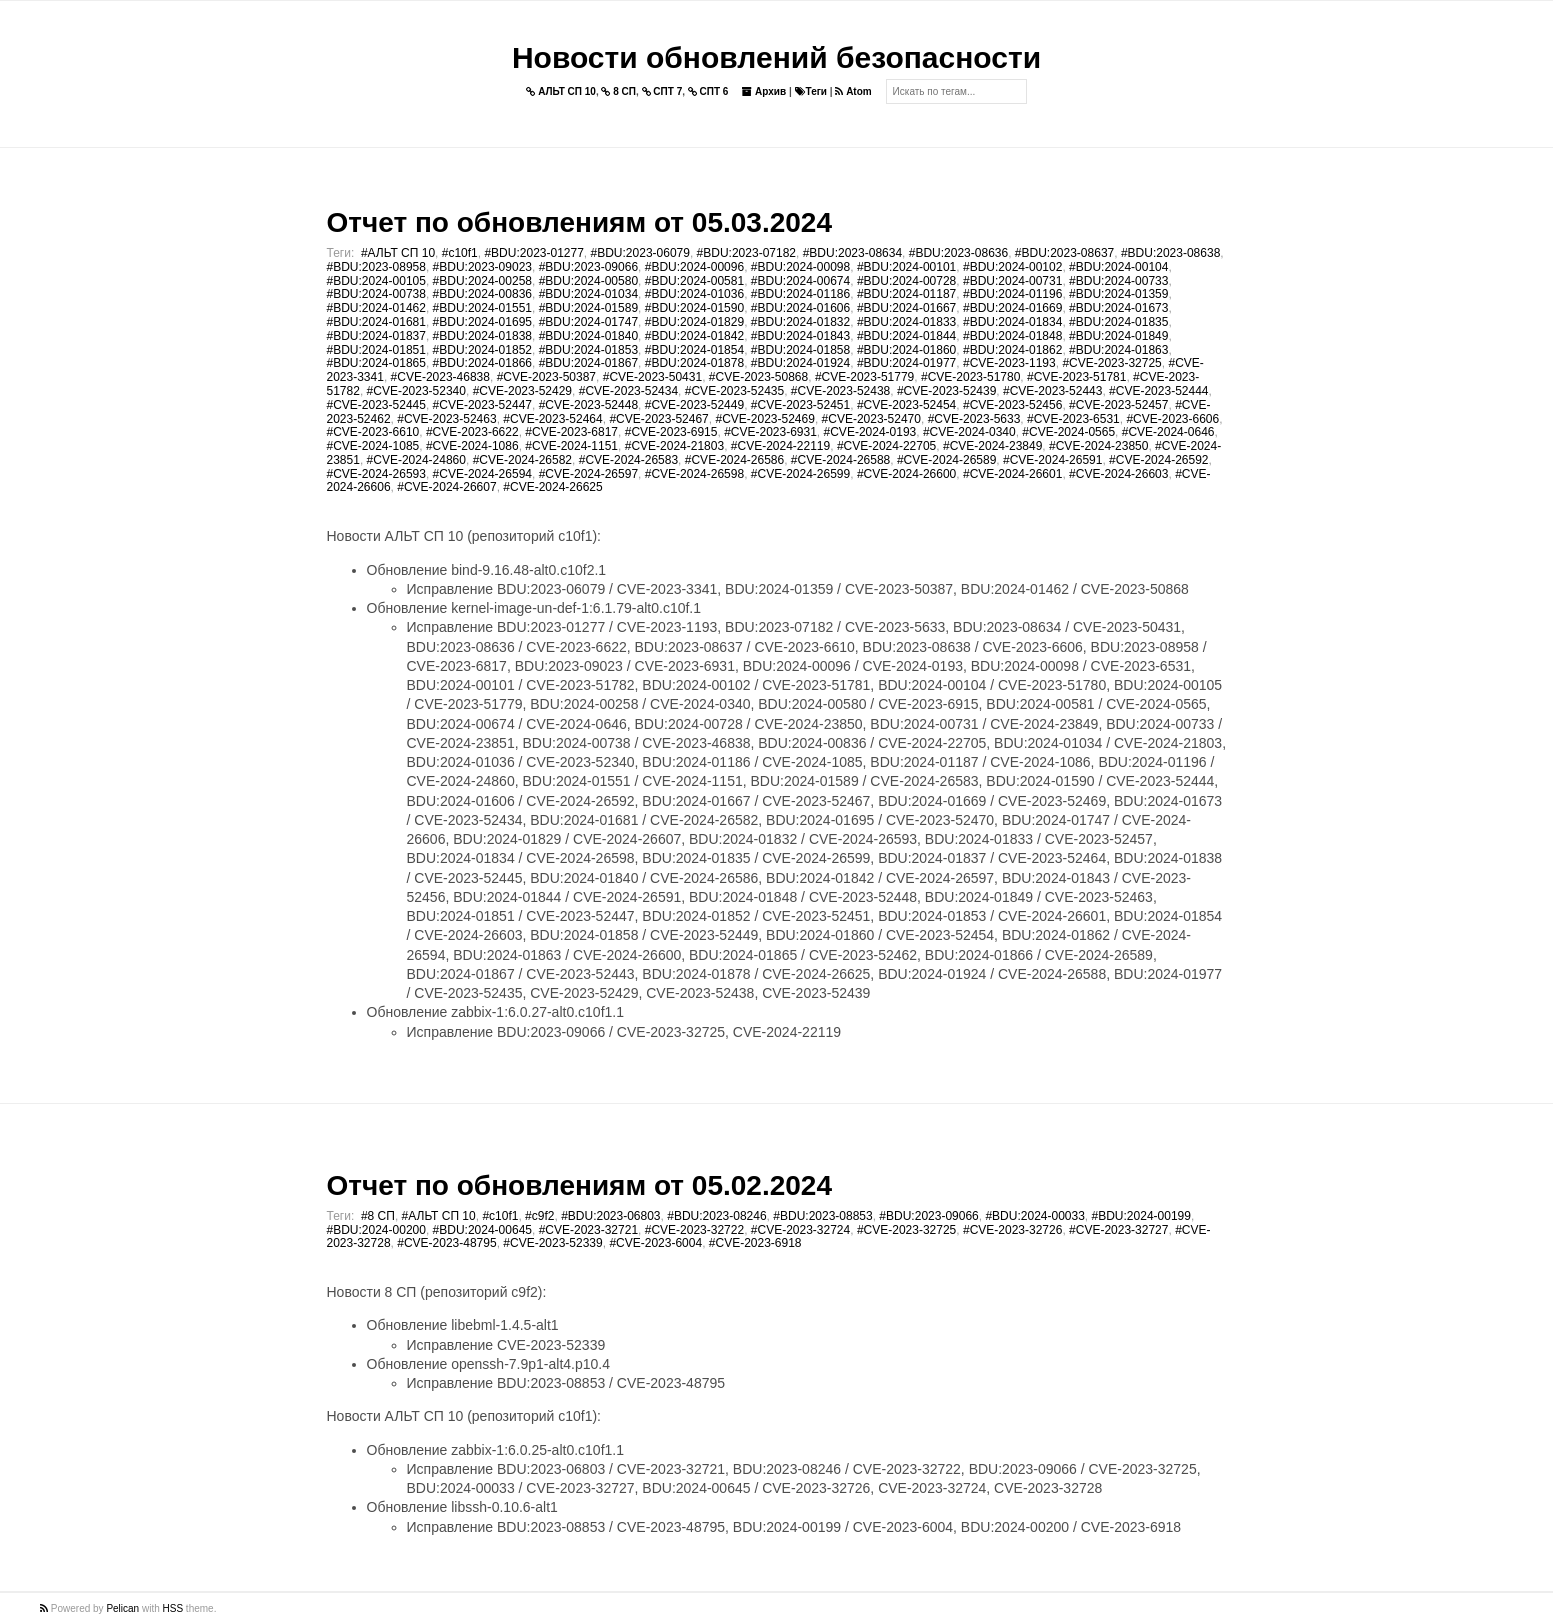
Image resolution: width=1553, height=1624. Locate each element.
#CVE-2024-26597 (588, 474)
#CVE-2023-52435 (734, 391)
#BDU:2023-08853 (822, 1216)
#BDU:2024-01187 (906, 294)
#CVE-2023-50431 (652, 377)
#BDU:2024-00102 (1012, 267)
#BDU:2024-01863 (1118, 350)
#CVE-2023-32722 (694, 1230)
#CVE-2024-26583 (628, 460)
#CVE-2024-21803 (674, 446)
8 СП (618, 91)
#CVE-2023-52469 (764, 419)
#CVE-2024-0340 (969, 432)
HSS (173, 1608)
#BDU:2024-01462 (376, 308)
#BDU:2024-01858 (800, 350)
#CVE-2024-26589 (946, 460)
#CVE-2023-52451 (800, 405)
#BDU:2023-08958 (376, 267)
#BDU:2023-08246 (716, 1216)
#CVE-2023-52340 (416, 391)
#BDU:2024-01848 (1012, 336)
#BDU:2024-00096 (694, 267)
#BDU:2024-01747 (588, 322)
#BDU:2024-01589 (588, 308)
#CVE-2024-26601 (1012, 474)
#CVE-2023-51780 (970, 377)
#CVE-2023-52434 (628, 391)
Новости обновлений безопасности (776, 57)
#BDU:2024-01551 (482, 308)
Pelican (122, 1608)
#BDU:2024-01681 (376, 322)
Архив (764, 91)
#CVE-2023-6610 (373, 432)
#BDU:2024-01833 (906, 322)
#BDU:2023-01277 (533, 253)
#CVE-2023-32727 (1118, 1230)
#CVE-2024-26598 (694, 474)
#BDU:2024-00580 (588, 281)
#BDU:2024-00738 (376, 294)
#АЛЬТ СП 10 (398, 253)
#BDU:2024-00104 (1118, 267)
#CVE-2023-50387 (546, 377)
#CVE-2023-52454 (906, 405)
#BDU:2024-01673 (1118, 308)
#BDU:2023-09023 (482, 267)
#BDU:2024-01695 (482, 322)
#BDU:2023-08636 (958, 253)
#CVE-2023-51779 (864, 377)
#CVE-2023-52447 (482, 405)
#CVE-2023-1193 (1009, 363)
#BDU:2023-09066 (588, 267)
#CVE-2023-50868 (758, 377)
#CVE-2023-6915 (671, 432)
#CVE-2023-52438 (840, 391)
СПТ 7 (662, 91)
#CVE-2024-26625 (552, 487)
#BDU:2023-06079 (640, 253)
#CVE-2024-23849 (992, 446)
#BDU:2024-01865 (376, 363)
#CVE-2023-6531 (1073, 419)
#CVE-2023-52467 (658, 419)
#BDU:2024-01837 (376, 336)
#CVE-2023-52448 (588, 405)
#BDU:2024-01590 (694, 308)
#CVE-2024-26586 (734, 460)
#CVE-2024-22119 (780, 446)
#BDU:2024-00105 (376, 281)
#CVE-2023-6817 (571, 432)
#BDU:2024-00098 (800, 267)
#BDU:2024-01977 (906, 363)
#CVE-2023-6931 (770, 432)
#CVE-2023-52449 (694, 405)
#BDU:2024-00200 (376, 1230)
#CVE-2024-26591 (1052, 460)
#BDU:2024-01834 (1012, 322)
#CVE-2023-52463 (446, 419)
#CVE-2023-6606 (1172, 419)
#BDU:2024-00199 (1141, 1216)
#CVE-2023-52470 (871, 419)
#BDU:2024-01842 (694, 336)
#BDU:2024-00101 (906, 267)
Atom (853, 91)
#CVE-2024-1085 (373, 446)
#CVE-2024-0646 (1168, 432)
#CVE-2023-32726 (1012, 1230)
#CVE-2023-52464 (552, 419)
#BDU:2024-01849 (1118, 336)
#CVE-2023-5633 (974, 419)
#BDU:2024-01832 (800, 322)
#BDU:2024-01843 (800, 336)
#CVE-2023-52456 (1012, 405)
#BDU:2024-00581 (694, 281)
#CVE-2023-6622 (472, 432)
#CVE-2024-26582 (522, 460)
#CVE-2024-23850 (1098, 446)
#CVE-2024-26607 (446, 487)
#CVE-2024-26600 (906, 474)
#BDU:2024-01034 (588, 294)
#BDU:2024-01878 (694, 363)
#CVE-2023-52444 (1158, 391)
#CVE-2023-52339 (552, 1243)
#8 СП (378, 1216)
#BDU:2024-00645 (482, 1230)
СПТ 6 (708, 91)
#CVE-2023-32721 (588, 1230)
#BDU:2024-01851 (376, 350)
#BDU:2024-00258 (482, 281)
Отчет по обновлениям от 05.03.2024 (579, 222)
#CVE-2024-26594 (482, 474)
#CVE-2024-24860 (416, 460)
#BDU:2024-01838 (482, 336)
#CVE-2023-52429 (522, 391)
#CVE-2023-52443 (1052, 391)
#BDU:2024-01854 (694, 350)
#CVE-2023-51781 (1076, 377)
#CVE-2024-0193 (870, 432)
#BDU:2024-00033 (1034, 1216)
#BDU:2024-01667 (906, 308)
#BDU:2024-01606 (800, 308)
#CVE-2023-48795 (446, 1243)
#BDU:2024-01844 (906, 336)
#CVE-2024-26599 (800, 474)
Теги (811, 91)
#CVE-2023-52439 (946, 391)
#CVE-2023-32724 (800, 1230)
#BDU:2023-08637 (1064, 253)
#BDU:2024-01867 (588, 363)
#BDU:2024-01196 (1012, 294)
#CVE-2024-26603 (1118, 474)
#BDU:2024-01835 (1118, 322)
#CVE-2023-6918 (755, 1243)
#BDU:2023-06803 (610, 1216)
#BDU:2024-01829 (694, 322)
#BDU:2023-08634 (852, 253)
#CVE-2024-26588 (840, 460)
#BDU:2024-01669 (1012, 308)
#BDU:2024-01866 (482, 363)
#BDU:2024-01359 (1118, 294)
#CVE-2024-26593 (376, 474)
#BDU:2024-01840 (588, 336)
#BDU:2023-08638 (1170, 253)
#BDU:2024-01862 (1012, 350)
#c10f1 (460, 253)
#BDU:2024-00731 (1012, 281)
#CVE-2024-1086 (472, 446)
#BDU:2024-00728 (906, 281)
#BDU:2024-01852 (482, 350)
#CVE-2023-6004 (655, 1243)
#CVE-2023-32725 (1111, 363)
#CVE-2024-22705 (886, 446)
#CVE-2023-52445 (376, 405)
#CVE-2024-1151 (571, 446)
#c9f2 (539, 1216)
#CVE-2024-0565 (1068, 432)
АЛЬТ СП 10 (561, 91)
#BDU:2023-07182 (746, 253)
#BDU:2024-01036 (694, 294)
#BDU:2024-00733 (1118, 281)
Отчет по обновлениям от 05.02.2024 (579, 1185)
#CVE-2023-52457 (1118, 405)
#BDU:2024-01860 (906, 350)
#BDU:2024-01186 (800, 294)
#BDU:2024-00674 (800, 281)
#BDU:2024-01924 (800, 363)
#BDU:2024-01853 (588, 350)
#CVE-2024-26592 (1158, 460)
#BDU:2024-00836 (482, 294)
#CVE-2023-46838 (440, 377)
